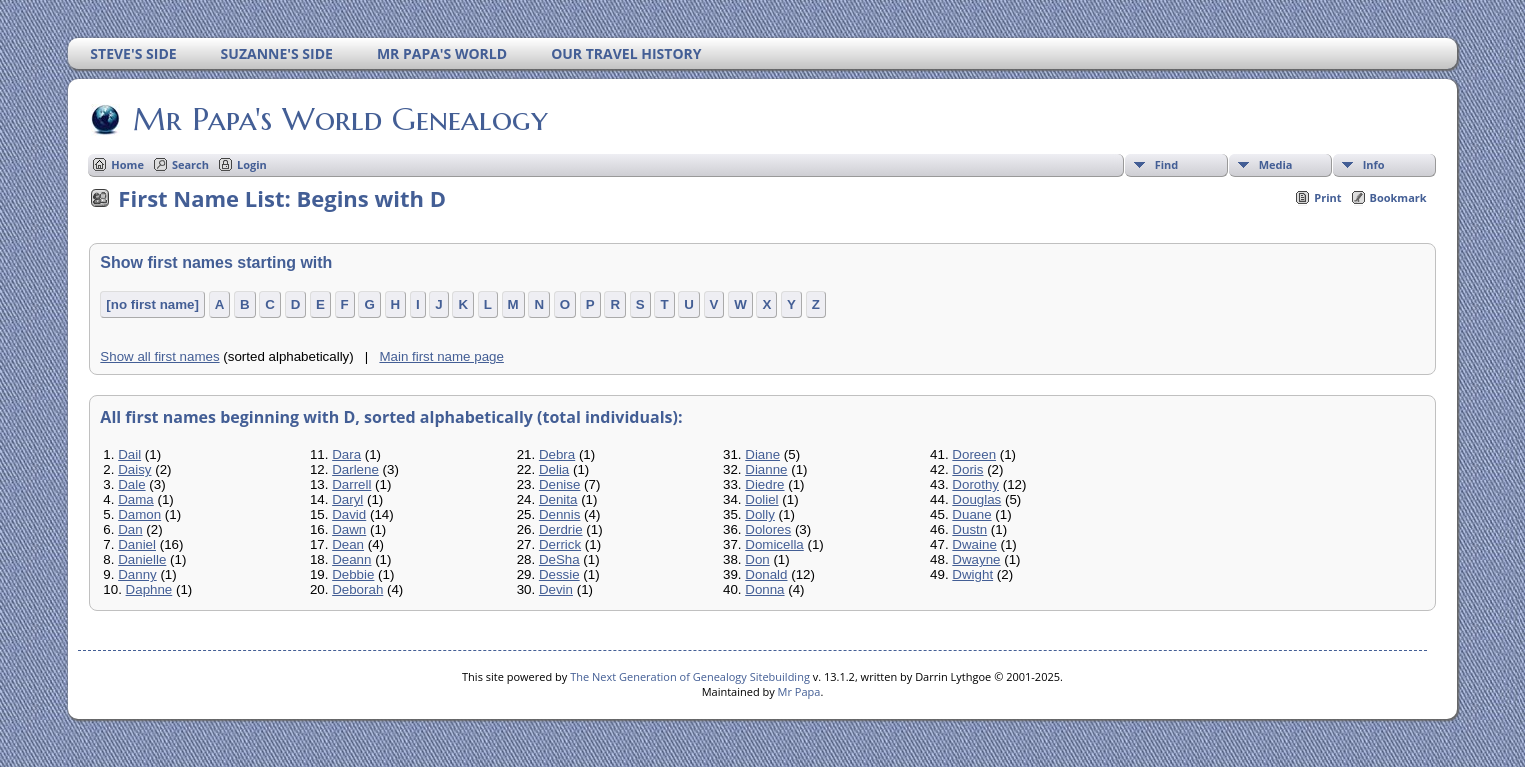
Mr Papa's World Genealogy (339, 119)
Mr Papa (799, 691)
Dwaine (974, 544)
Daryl (347, 499)
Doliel (761, 499)
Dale (131, 484)
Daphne (149, 589)
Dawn (349, 529)
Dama (136, 499)
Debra (557, 454)
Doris (967, 469)
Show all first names (159, 356)
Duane (971, 514)
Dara (346, 454)
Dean (348, 544)
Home (127, 164)
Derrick (560, 544)
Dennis (560, 514)
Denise (560, 484)
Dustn (969, 529)
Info (1374, 164)
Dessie (559, 574)
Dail (129, 454)
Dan (130, 529)
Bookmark (1398, 197)
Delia (554, 469)
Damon (139, 514)
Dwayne (976, 559)
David (349, 514)
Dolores (768, 529)
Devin (556, 589)
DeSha (559, 559)
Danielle (142, 559)
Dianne (766, 469)
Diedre (764, 484)
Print (1327, 197)
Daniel (137, 544)
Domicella (774, 544)
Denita (558, 499)
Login (252, 164)
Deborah (357, 589)
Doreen (974, 454)
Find (1167, 164)
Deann (351, 559)
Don (757, 559)
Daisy (134, 469)
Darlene (355, 469)
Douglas (976, 499)
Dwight (972, 574)
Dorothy (975, 484)
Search (190, 164)
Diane (762, 454)
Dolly (760, 514)
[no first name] (152, 304)
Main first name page (441, 356)
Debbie (353, 574)
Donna (764, 589)
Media (1276, 164)
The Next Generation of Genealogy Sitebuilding (690, 676)
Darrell (351, 484)
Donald (766, 574)
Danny (137, 574)
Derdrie (561, 529)
